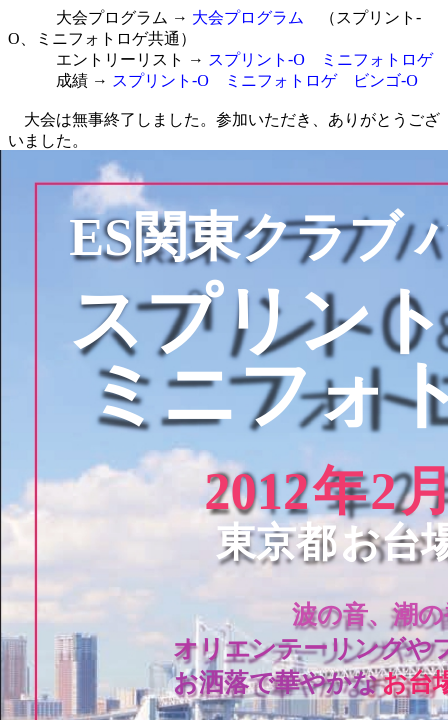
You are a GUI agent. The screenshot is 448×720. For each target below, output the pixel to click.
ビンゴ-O (385, 80)
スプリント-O (256, 59)
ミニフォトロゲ (377, 59)
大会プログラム (248, 17)
